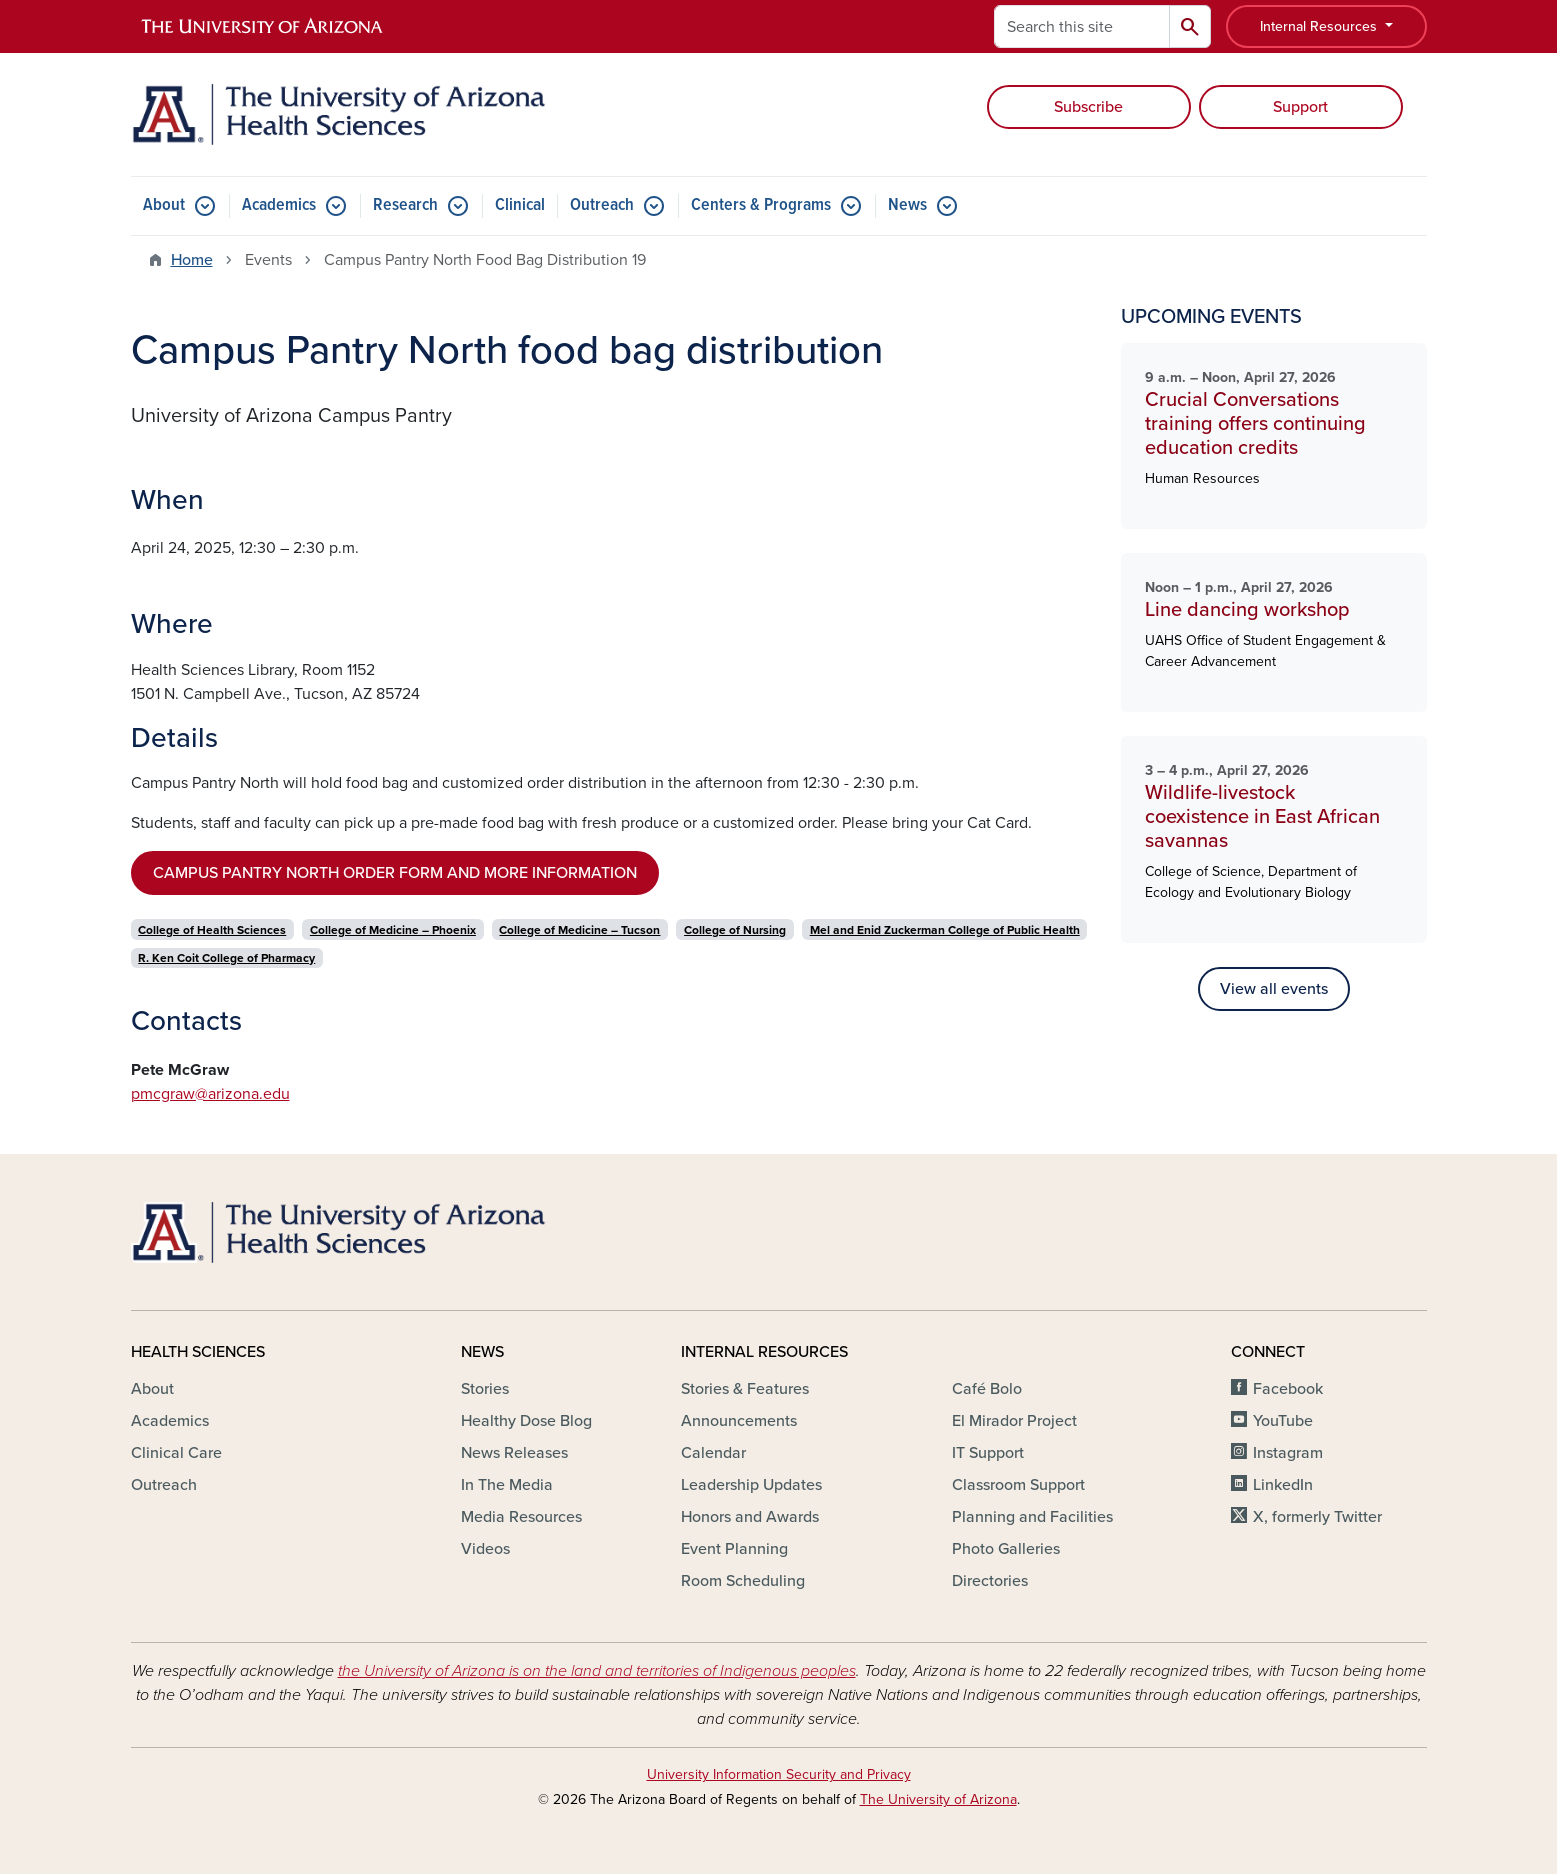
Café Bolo (987, 1389)
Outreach (602, 205)
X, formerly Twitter (1317, 1517)
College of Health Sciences (212, 930)
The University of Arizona (938, 1799)
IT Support (988, 1453)
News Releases (514, 1453)
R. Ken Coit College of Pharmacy (226, 958)
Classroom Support (1018, 1485)
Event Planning (734, 1549)
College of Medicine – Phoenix (393, 930)
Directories (990, 1581)
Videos (485, 1549)
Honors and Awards (750, 1517)
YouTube (1283, 1421)
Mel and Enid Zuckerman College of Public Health (945, 930)
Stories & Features (745, 1389)
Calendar (713, 1453)
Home (192, 260)
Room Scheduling (743, 1581)
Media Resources (521, 1517)
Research (405, 205)
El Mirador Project (1014, 1421)
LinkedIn (1283, 1485)
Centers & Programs (761, 205)
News (907, 205)
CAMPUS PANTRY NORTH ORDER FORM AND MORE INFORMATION (395, 873)
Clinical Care (176, 1453)
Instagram (1288, 1453)
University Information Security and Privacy (779, 1774)
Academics (279, 205)
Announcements (739, 1421)
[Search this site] (1082, 26)
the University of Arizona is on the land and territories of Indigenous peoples (597, 1671)
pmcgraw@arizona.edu (210, 1094)
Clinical (520, 205)
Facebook (1288, 1389)
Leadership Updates (751, 1485)
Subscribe (1088, 107)
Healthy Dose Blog (526, 1421)
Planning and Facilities (1032, 1517)
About (164, 205)
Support (1300, 107)
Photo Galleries (1006, 1549)
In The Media (507, 1485)
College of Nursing (735, 930)
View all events (1274, 989)
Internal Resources (1320, 26)
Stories (485, 1389)
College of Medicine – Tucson (579, 930)
